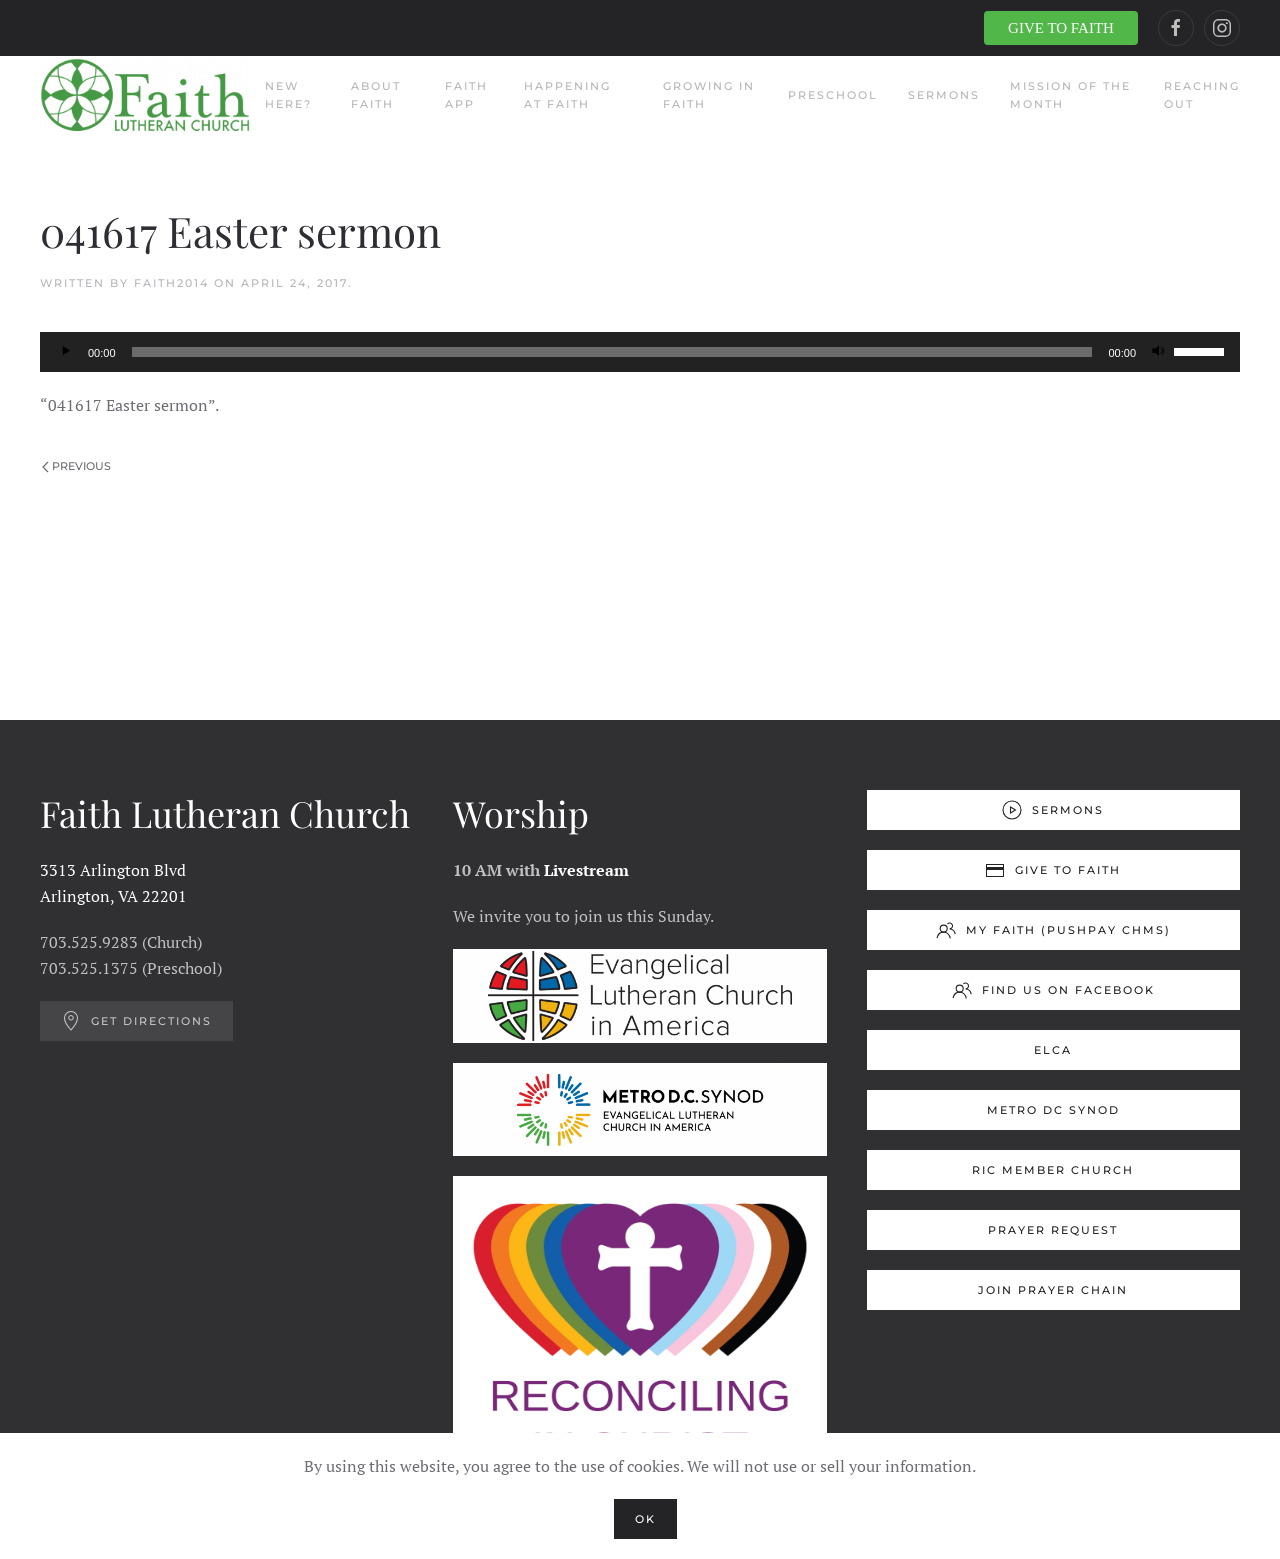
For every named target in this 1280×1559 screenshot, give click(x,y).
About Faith (376, 95)
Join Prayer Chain (1053, 1290)
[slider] (612, 352)
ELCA (1053, 1050)
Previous (76, 466)
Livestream (586, 870)
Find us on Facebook (1053, 990)
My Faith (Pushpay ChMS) (1053, 930)
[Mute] (1158, 352)
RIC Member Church (1053, 1170)
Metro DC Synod (1053, 1110)
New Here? (288, 95)
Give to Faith (1053, 870)
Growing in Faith (709, 95)
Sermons (944, 95)
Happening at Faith (567, 95)
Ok (645, 1519)
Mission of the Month (1070, 95)
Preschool (833, 95)
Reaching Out (1202, 95)
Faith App (466, 95)
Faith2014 (171, 283)
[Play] (66, 352)
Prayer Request (1053, 1230)
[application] (640, 352)
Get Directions (136, 1021)
